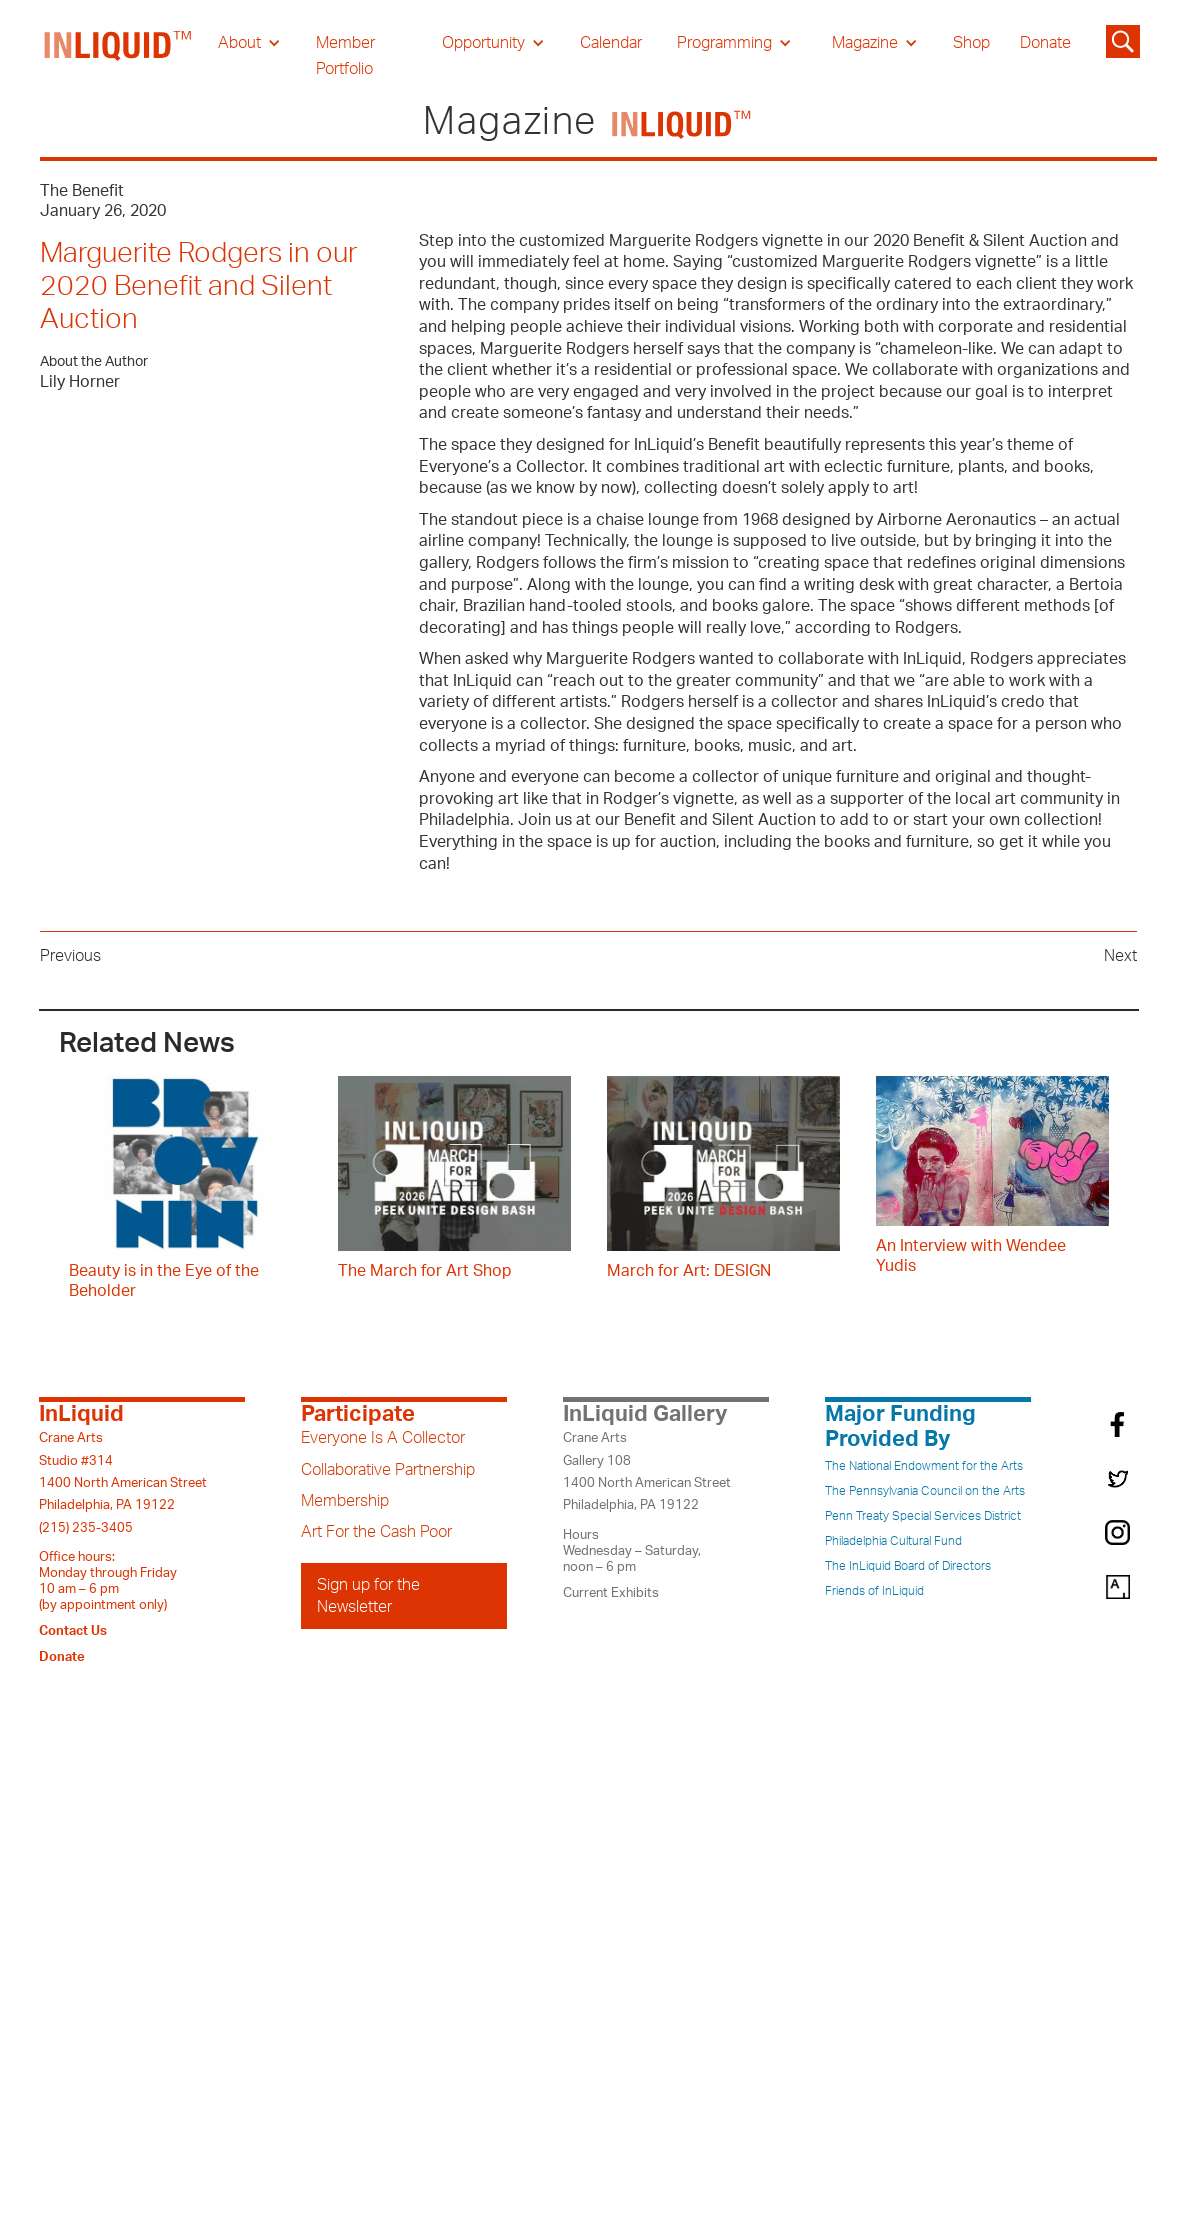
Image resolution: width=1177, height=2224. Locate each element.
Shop (971, 43)
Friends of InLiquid (874, 1591)
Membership (345, 1501)
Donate (1045, 43)
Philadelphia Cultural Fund (893, 1541)
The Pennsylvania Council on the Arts (925, 1491)
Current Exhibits (611, 1593)
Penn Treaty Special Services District (923, 1516)
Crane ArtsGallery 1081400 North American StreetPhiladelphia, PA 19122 (647, 1471)
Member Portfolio (345, 56)
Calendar (611, 43)
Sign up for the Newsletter (368, 1596)
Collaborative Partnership (388, 1470)
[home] (119, 56)
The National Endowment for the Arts (924, 1466)
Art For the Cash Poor (376, 1532)
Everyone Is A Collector (383, 1438)
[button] (249, 43)
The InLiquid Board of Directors (908, 1566)
